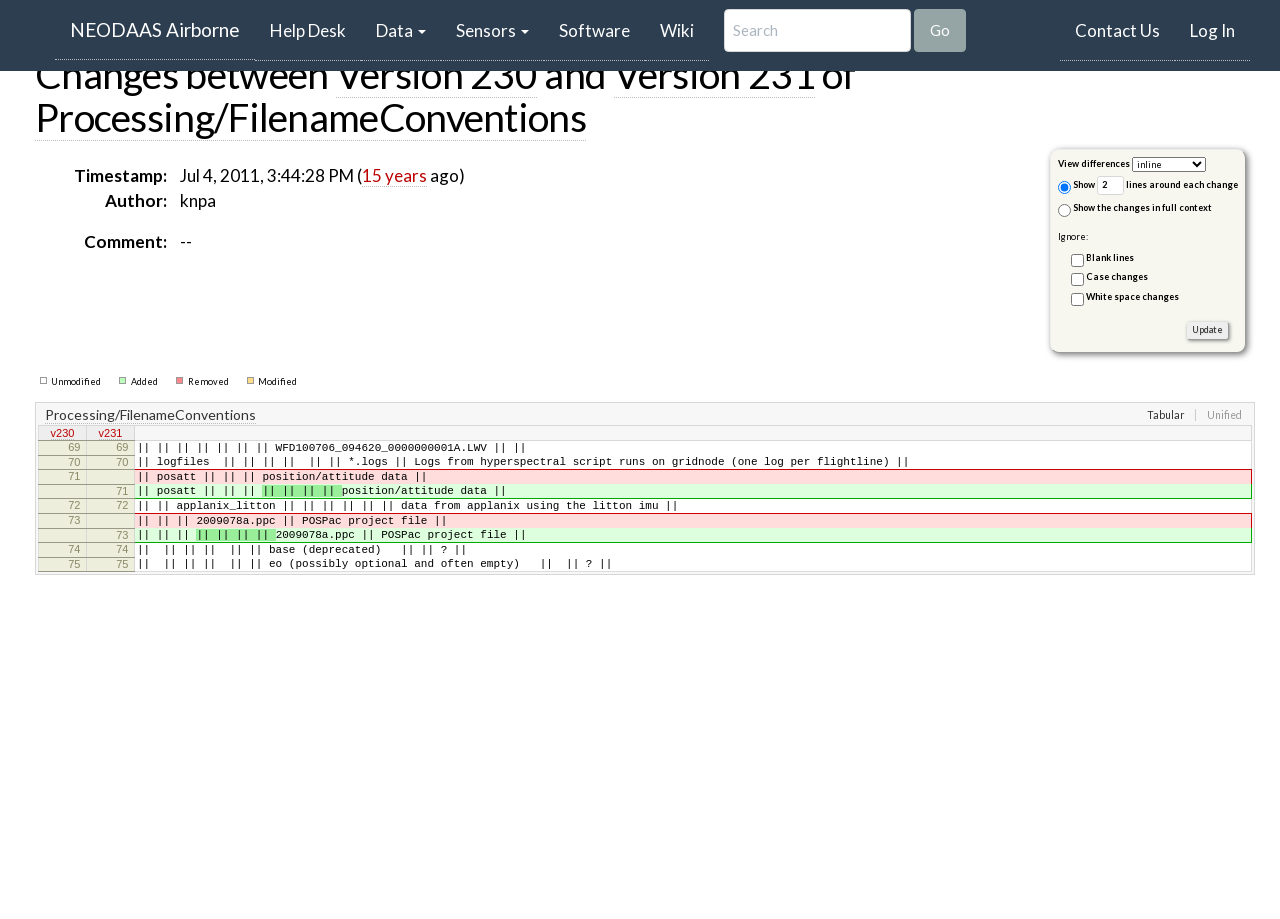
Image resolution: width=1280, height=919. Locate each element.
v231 (111, 435)
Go (940, 30)
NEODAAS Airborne (155, 29)
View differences (1094, 163)
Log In (1212, 30)
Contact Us (1117, 30)
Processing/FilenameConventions (310, 117)
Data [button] (401, 30)
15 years (394, 175)
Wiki (677, 30)
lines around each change (1167, 185)
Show (1076, 186)
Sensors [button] (492, 30)
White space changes (1132, 296)
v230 (63, 435)
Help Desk (315, 30)
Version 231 (714, 74)
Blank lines (1110, 257)
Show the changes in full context (1135, 209)
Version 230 (436, 74)
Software (594, 30)
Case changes (1117, 276)
